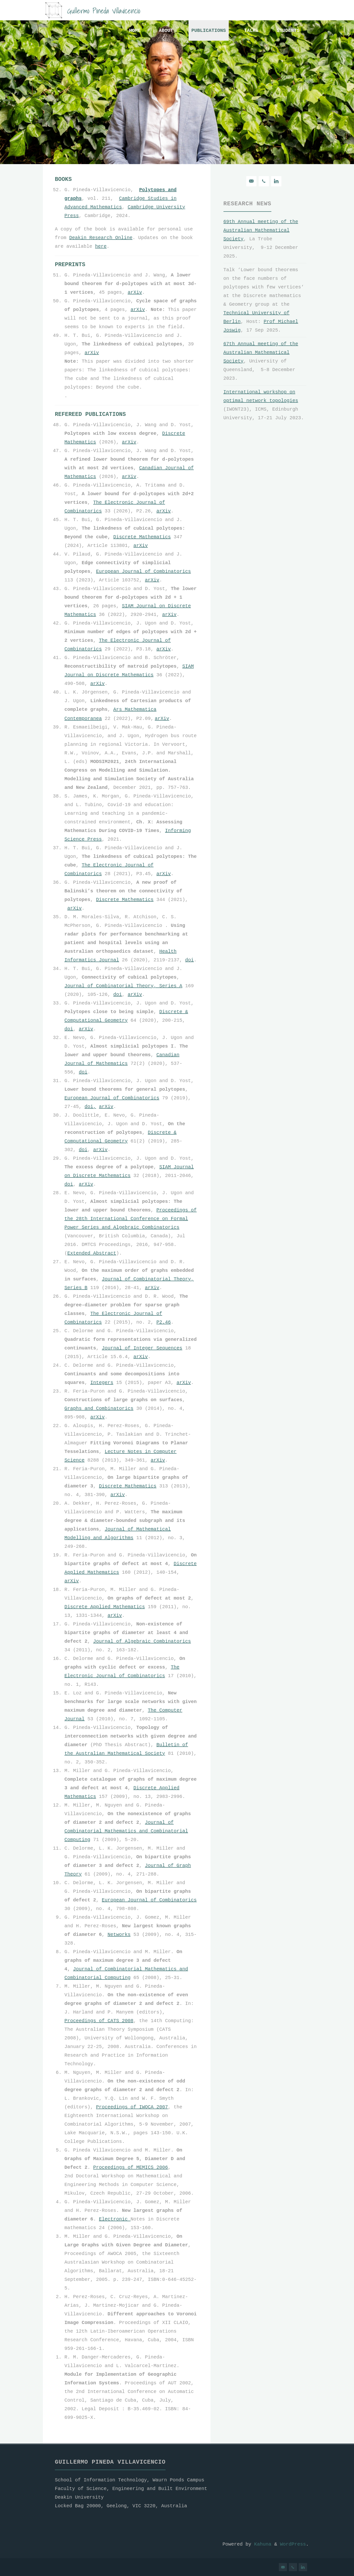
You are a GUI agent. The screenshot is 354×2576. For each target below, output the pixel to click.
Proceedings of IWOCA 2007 (132, 2107)
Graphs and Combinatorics (98, 1408)
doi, (90, 1106)
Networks (119, 1934)
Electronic (115, 2219)
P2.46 (163, 1322)
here (101, 246)
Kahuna (261, 2544)
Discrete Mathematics (142, 537)
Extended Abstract (91, 1253)
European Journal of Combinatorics (143, 571)
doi (189, 960)
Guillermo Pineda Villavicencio (103, 10)
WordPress (293, 2544)
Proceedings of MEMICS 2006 (130, 2167)
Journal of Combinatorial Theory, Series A (123, 986)
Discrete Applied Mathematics (104, 1607)
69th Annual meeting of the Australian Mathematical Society (260, 230)
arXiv (135, 292)
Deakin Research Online (100, 238)
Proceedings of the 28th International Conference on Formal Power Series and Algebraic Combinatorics (130, 1218)
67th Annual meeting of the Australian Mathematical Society (260, 352)
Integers (101, 1382)
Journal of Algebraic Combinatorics (142, 1641)
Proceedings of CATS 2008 (98, 2021)
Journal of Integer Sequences (142, 1348)
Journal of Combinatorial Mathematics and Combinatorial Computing (126, 1831)
